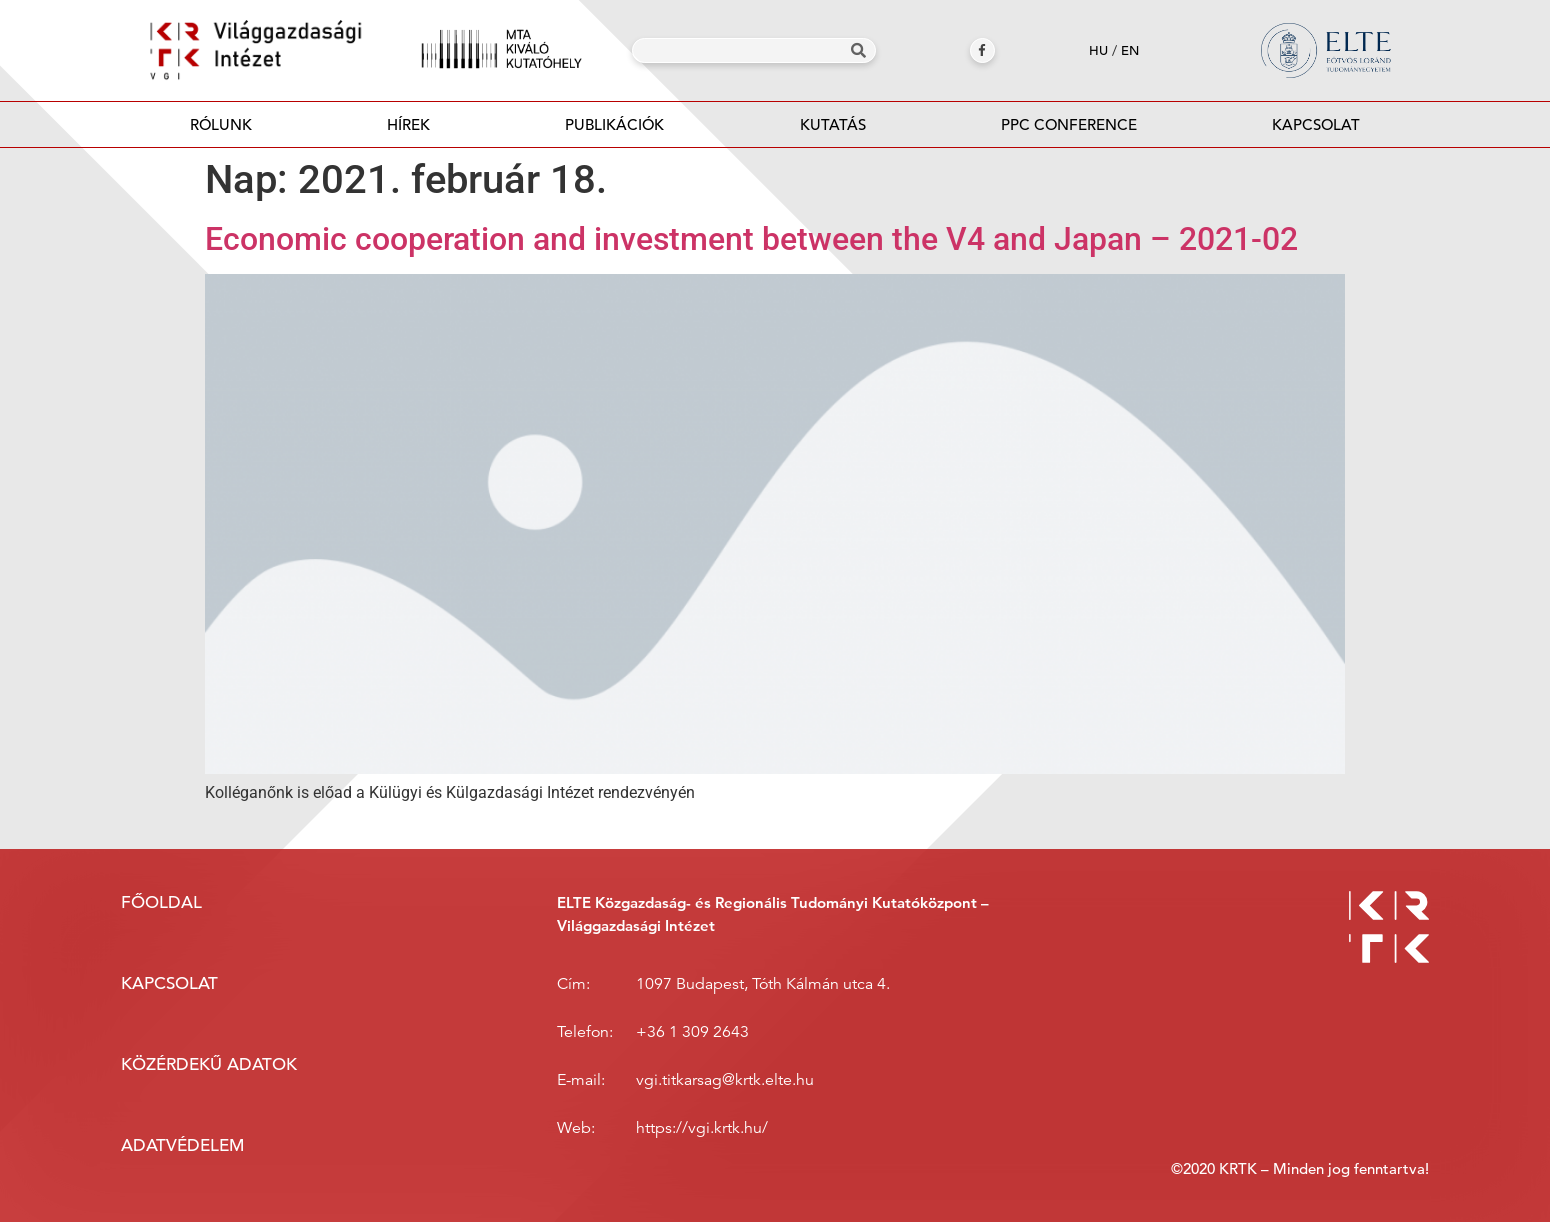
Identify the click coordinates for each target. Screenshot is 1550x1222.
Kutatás (833, 124)
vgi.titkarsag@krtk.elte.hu (725, 1080)
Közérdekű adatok (209, 1064)
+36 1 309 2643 (692, 1032)
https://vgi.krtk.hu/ (702, 1128)
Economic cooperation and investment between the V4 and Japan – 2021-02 (751, 239)
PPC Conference (1069, 124)
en (1130, 50)
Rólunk (221, 124)
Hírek (408, 124)
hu (1098, 50)
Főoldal (161, 902)
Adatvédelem (182, 1145)
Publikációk (615, 130)
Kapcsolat (1316, 124)
